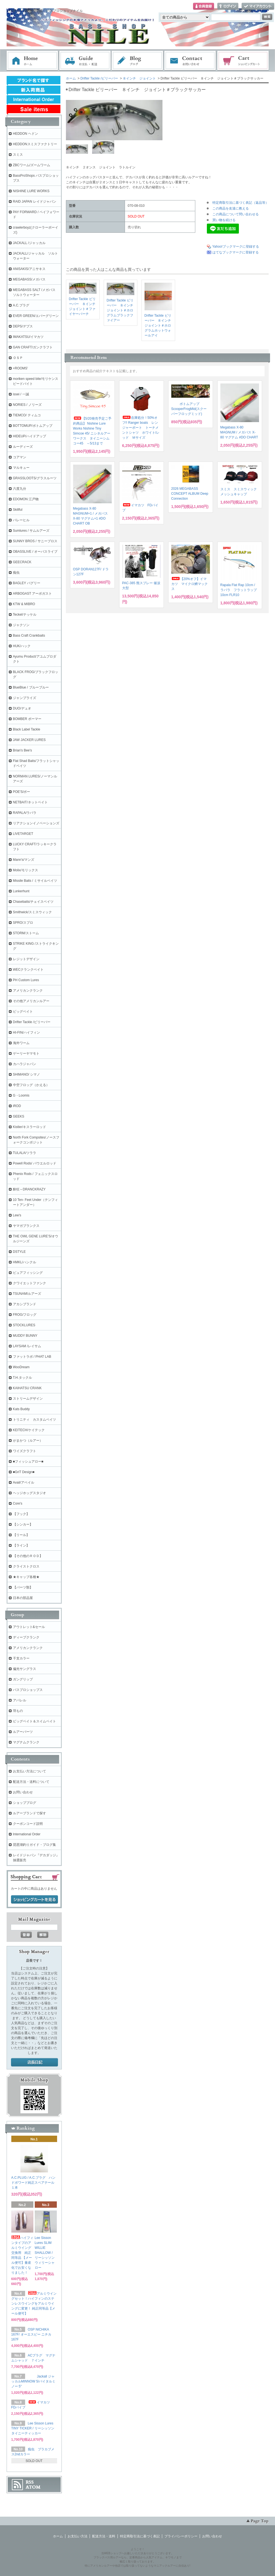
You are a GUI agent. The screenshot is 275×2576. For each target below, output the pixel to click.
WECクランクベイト (28, 969)
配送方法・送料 (103, 2536)
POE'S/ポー (21, 792)
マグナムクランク (26, 1742)
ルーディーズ (23, 447)
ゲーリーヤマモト (26, 1053)
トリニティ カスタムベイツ (34, 1419)
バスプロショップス (28, 1690)
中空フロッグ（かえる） (31, 1085)
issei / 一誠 (21, 394)
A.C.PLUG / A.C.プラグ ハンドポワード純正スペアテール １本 (34, 2183)
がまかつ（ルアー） (28, 1440)
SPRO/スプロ (23, 923)
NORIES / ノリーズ (27, 405)
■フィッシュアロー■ (28, 1461)
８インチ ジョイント (139, 78)
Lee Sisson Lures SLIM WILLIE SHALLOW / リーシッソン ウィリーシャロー (45, 2253)
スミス (18, 155)
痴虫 (16, 572)
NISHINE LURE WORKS (31, 191)
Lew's (17, 1215)
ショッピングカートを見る (34, 1899)
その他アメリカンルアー (31, 1001)
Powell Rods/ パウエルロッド (34, 1163)
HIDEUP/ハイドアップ (29, 436)
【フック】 (21, 1514)
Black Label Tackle (26, 729)
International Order (27, 1834)
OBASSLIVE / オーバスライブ (35, 552)
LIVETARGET (23, 834)
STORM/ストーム (26, 933)
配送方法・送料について (31, 1782)
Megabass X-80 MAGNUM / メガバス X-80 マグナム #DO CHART (239, 432)
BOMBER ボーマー (27, 719)
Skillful (18, 510)
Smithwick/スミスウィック (32, 912)
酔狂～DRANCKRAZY (29, 1189)
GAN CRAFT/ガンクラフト (33, 347)
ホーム (32, 61)
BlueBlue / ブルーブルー (31, 687)
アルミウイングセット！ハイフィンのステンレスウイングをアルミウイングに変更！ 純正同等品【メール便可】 (34, 2303)
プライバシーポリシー (180, 2536)
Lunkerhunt (21, 891)
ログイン (228, 6)
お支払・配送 (85, 61)
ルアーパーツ (23, 1732)
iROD (17, 1106)
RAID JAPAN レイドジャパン (34, 201)
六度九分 (19, 489)
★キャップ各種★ (26, 1577)
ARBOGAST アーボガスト (32, 593)
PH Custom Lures (26, 980)
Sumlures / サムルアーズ (31, 531)
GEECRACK (22, 562)
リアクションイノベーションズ (36, 823)
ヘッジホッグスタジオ (29, 1493)
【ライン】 (21, 1545)
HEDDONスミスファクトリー (35, 144)
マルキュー (21, 468)
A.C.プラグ (21, 305)
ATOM (33, 2487)
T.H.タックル (22, 1378)
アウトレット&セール (29, 1627)
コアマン (19, 457)
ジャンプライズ (24, 698)
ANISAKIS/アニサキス (29, 269)
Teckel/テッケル (24, 614)
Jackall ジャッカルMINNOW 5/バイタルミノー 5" (33, 2381)
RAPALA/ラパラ (25, 813)
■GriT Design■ (23, 1472)
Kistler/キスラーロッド (29, 1127)
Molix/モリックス (25, 870)
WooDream (21, 1367)
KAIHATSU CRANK (27, 1388)
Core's (17, 1503)
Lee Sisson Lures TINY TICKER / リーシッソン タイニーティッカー (32, 2428)
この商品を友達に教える (230, 208)
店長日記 (34, 2062)
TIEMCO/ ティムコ (27, 415)
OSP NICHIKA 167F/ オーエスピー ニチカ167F (31, 2334)
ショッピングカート (243, 61)
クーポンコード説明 (28, 1824)
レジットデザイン (26, 959)
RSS (30, 2482)
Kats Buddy (21, 1409)
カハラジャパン (24, 1064)
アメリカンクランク (28, 990)
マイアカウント (257, 6)
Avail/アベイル (23, 1482)
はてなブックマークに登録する (235, 252)
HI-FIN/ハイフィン (26, 1032)
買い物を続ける (224, 220)
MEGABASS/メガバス (29, 279)
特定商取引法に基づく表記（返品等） (240, 203)
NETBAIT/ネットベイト (30, 802)
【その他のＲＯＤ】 (28, 1556)
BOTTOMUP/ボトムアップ (32, 426)
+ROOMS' (20, 368)
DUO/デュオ (22, 708)
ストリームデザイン (28, 1398)
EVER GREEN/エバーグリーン (36, 316)
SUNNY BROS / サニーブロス (35, 541)
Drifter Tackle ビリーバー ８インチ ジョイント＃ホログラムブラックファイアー (122, 310)
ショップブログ (24, 1803)
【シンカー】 (23, 1524)
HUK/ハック (22, 646)
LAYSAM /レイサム (27, 1346)
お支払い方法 (77, 2536)
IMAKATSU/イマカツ (28, 337)
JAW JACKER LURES (29, 740)
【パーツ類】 (23, 1587)
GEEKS (18, 1116)
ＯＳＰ (18, 358)
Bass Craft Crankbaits (29, 635)
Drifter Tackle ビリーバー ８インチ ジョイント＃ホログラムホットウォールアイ (159, 325)
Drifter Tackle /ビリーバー (99, 78)
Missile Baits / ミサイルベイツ (35, 881)
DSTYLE (19, 1252)
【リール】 (21, 1535)
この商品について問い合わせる (235, 214)
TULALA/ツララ (24, 1153)
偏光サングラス (24, 1669)
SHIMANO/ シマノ (26, 1074)
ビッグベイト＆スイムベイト (34, 1721)
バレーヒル (21, 520)
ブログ (138, 61)
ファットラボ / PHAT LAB (32, 1357)
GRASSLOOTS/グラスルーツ (35, 478)
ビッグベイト (23, 1011)
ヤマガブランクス (26, 1226)
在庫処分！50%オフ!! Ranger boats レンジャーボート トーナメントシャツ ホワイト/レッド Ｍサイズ (140, 428)
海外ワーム (21, 1043)
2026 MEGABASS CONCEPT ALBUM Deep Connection (190, 494)
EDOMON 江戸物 (26, 499)
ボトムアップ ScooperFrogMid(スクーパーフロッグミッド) (189, 409)
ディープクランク (26, 1637)
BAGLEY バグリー (26, 583)
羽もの (18, 1711)
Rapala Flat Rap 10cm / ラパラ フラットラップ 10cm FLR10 (238, 590)
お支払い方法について (29, 1771)
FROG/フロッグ (25, 1315)
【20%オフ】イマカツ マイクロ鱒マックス (189, 584)
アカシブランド (24, 1304)
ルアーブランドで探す (29, 1813)
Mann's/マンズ (23, 860)
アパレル (19, 1700)
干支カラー (21, 1658)
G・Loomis (21, 1095)
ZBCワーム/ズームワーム (31, 165)
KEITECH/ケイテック (29, 1430)
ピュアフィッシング (28, 1273)
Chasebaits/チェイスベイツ (33, 902)
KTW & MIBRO (24, 604)
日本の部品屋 (23, 1598)
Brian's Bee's (22, 750)
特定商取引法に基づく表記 (140, 2536)
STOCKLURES (24, 1325)
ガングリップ (23, 1679)
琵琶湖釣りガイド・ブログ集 (34, 1845)
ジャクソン (21, 625)
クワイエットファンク (29, 1283)
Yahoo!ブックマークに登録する (235, 246)
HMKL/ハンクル (24, 1262)
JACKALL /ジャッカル (29, 243)
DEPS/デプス (23, 326)
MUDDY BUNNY (25, 1336)
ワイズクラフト (24, 1451)
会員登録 (203, 6)
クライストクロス (26, 1566)
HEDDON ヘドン (25, 134)
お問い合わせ (190, 61)
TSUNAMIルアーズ (27, 1294)
